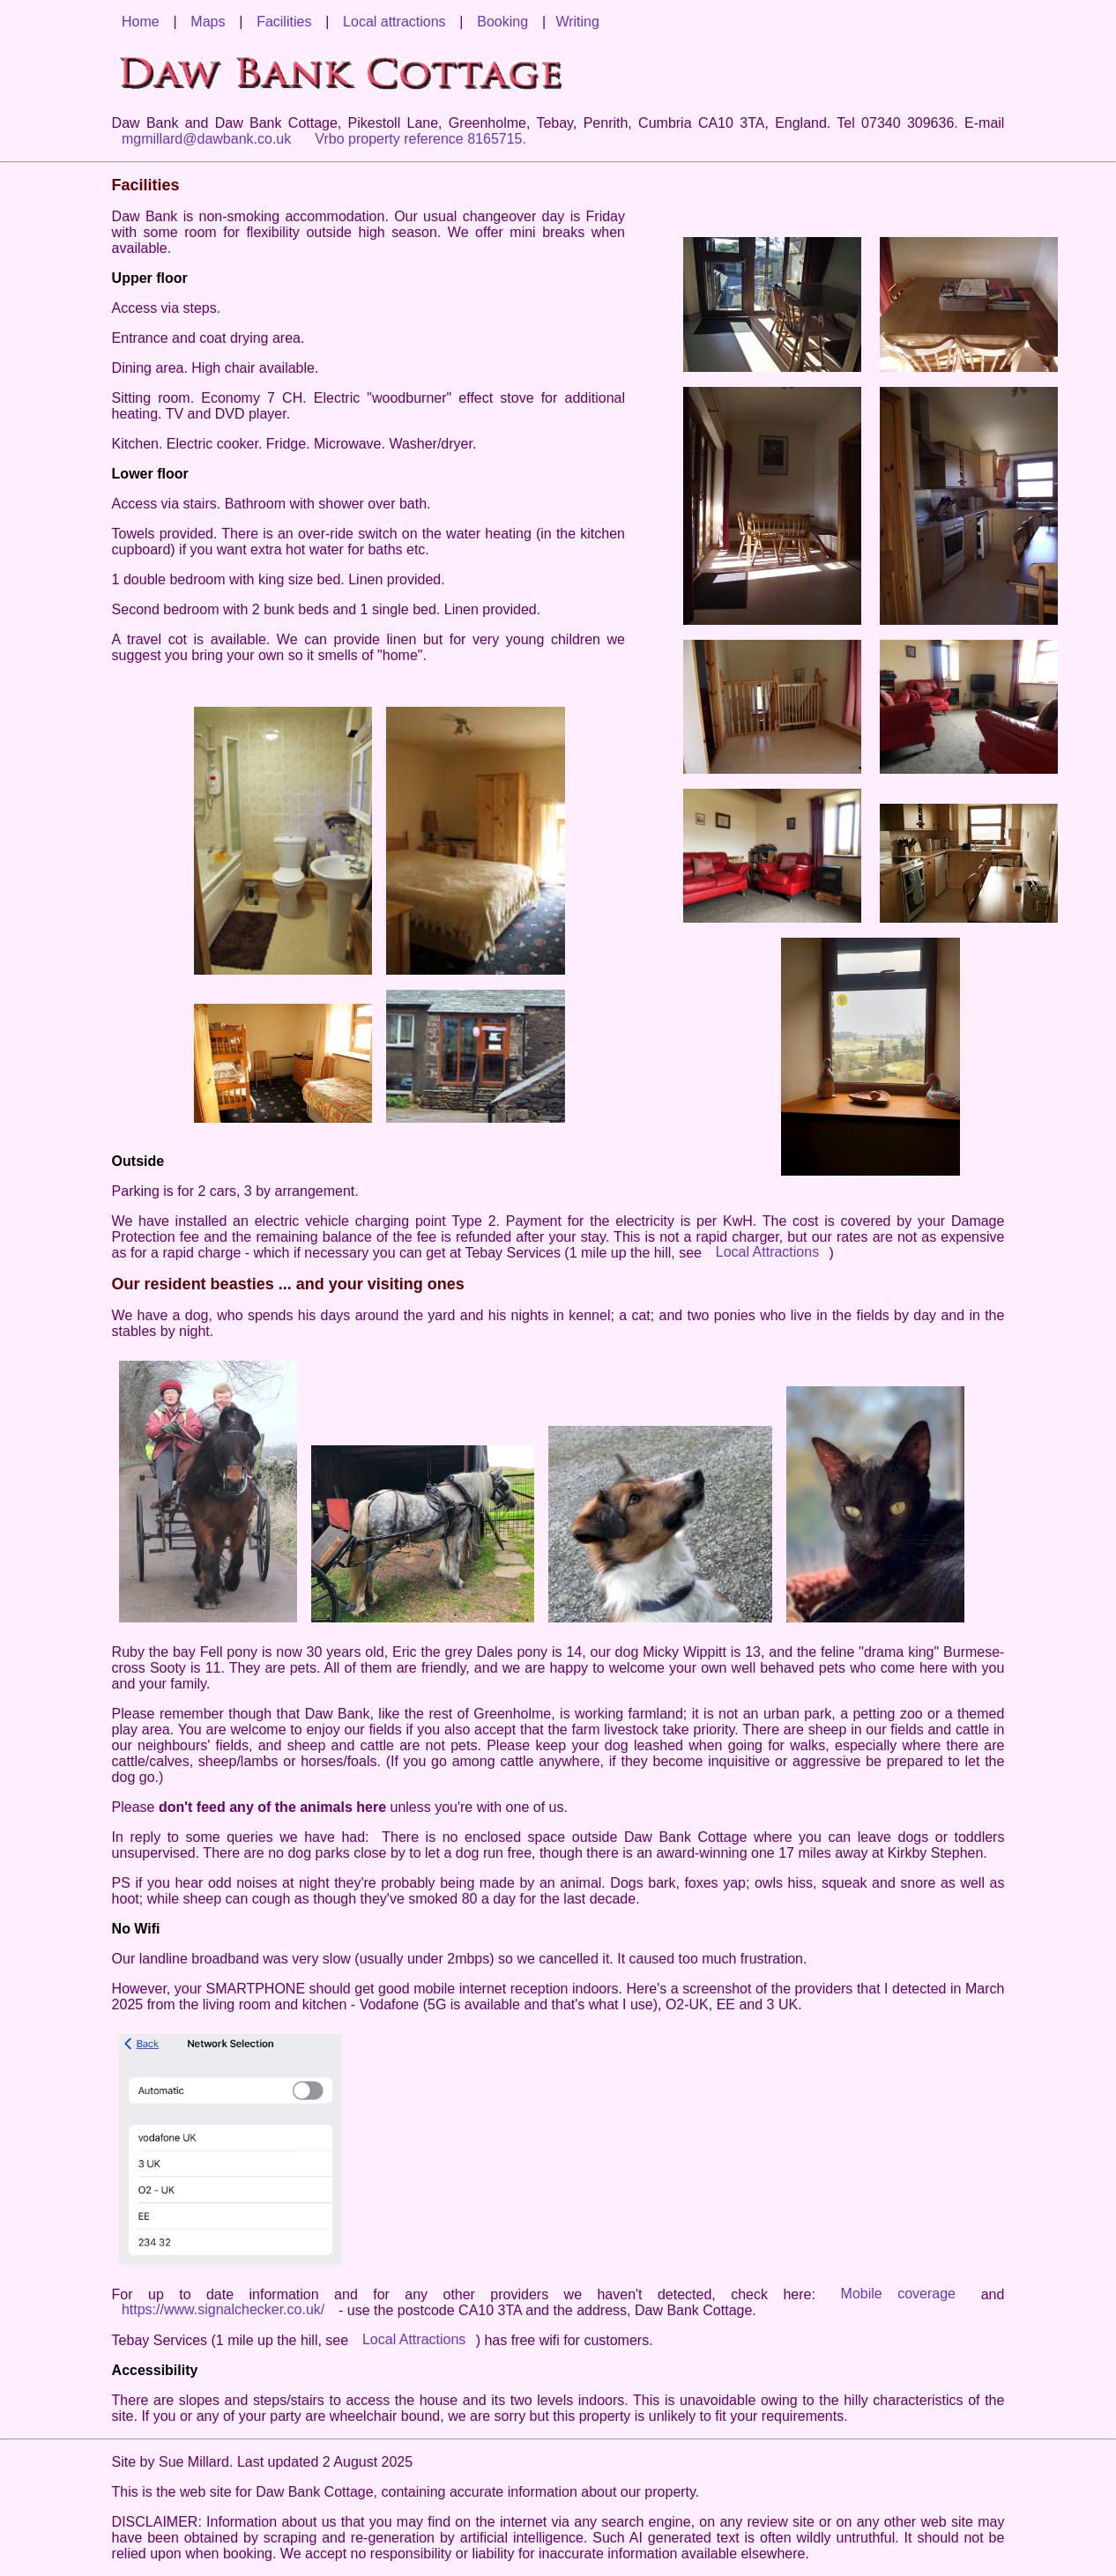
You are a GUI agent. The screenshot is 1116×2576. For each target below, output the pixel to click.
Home (141, 21)
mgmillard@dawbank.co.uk (206, 138)
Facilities (284, 21)
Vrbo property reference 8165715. (420, 138)
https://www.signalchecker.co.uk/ (223, 2310)
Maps (207, 21)
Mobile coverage (906, 2294)
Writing (577, 21)
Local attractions (394, 21)
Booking (502, 21)
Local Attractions (767, 1252)
